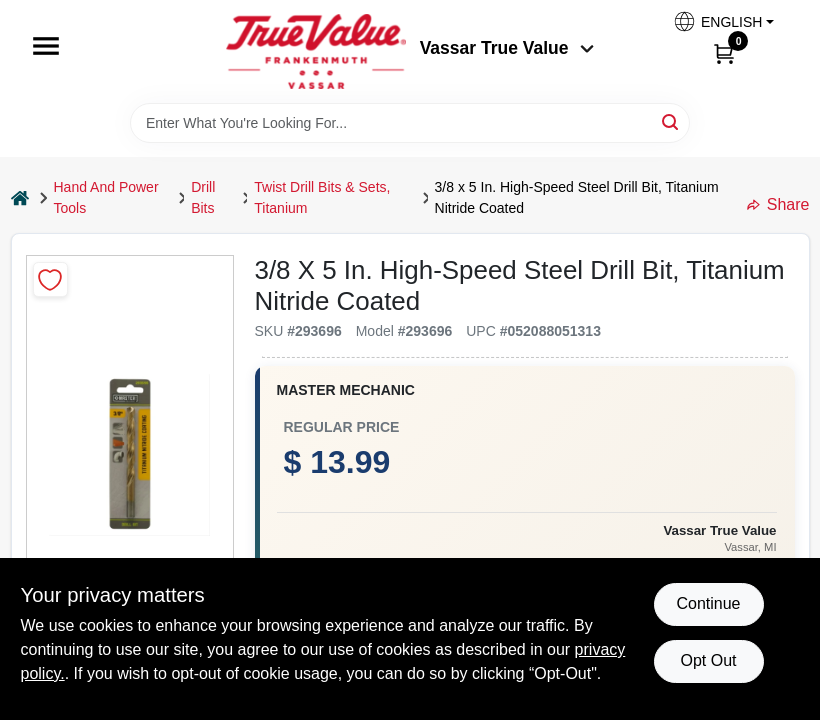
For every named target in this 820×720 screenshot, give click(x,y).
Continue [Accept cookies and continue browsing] (708, 603)
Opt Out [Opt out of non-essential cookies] (708, 660)
